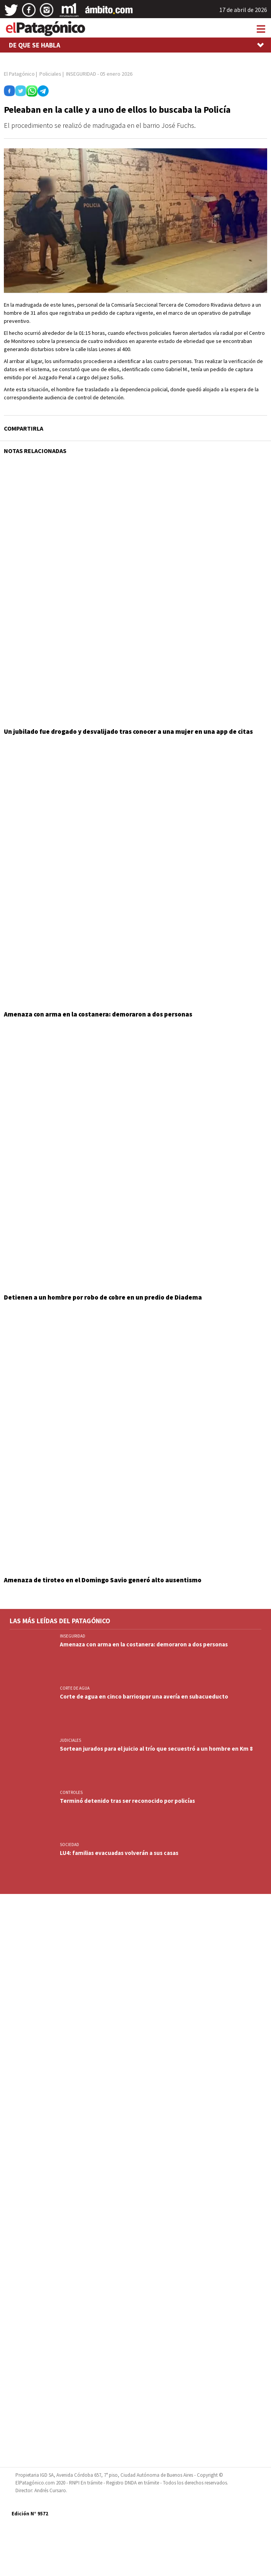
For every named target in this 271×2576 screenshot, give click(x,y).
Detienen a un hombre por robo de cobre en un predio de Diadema (103, 1297)
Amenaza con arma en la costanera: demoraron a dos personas (98, 1014)
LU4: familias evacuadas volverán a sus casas (119, 1852)
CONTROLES (71, 1792)
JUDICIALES (70, 1740)
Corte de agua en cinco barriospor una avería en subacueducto (144, 1696)
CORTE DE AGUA (75, 1688)
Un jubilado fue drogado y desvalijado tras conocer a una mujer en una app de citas (128, 731)
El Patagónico (19, 73)
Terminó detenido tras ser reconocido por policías (127, 1800)
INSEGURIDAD (72, 1636)
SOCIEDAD (69, 1844)
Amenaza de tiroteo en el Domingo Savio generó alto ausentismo (103, 1580)
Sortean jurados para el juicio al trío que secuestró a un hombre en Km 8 (156, 1748)
